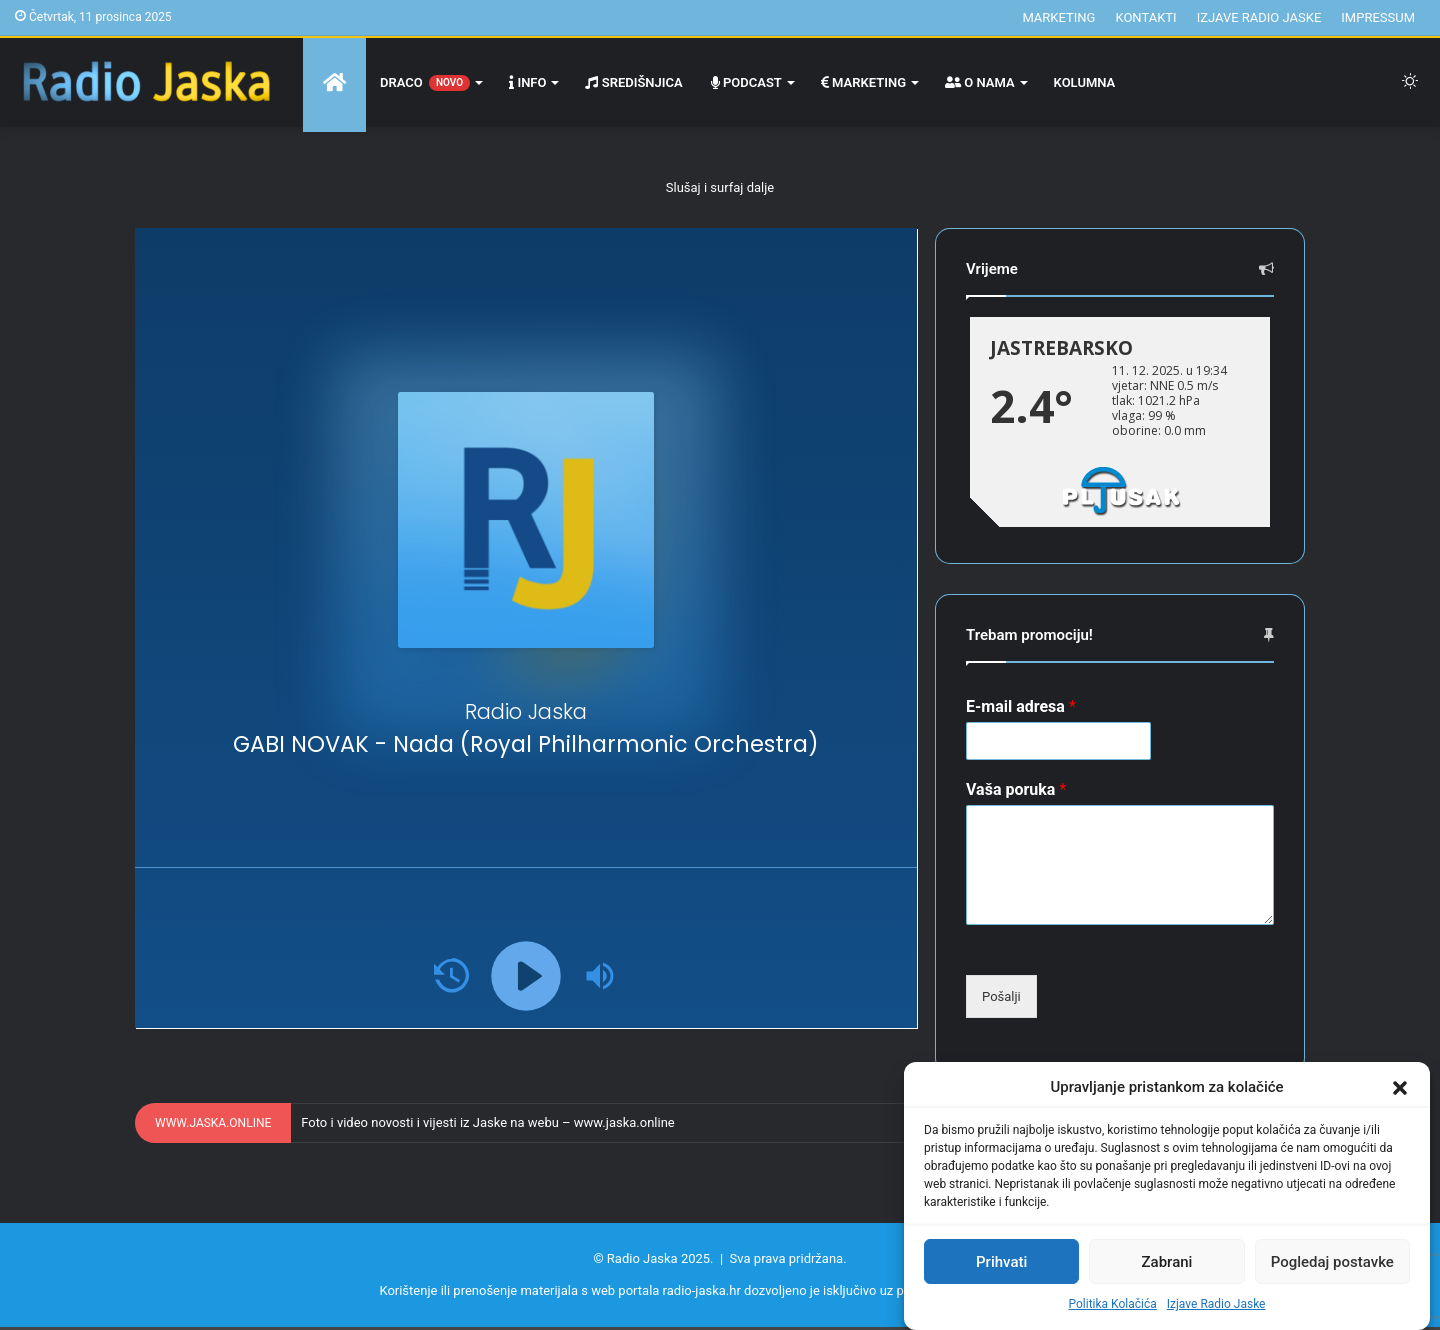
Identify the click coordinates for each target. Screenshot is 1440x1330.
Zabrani (1167, 1262)
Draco (425, 83)
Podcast (746, 82)
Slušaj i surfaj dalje (720, 187)
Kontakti (1145, 17)
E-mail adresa (1021, 706)
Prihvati (1001, 1262)
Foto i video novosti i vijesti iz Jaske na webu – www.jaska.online (487, 1122)
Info (527, 82)
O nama (980, 82)
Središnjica (633, 82)
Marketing (1058, 17)
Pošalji (1001, 996)
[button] (1400, 1088)
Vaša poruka (1016, 789)
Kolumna (1085, 82)
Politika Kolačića (1113, 1304)
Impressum (1378, 17)
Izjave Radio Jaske (1216, 1304)
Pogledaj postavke (1332, 1262)
